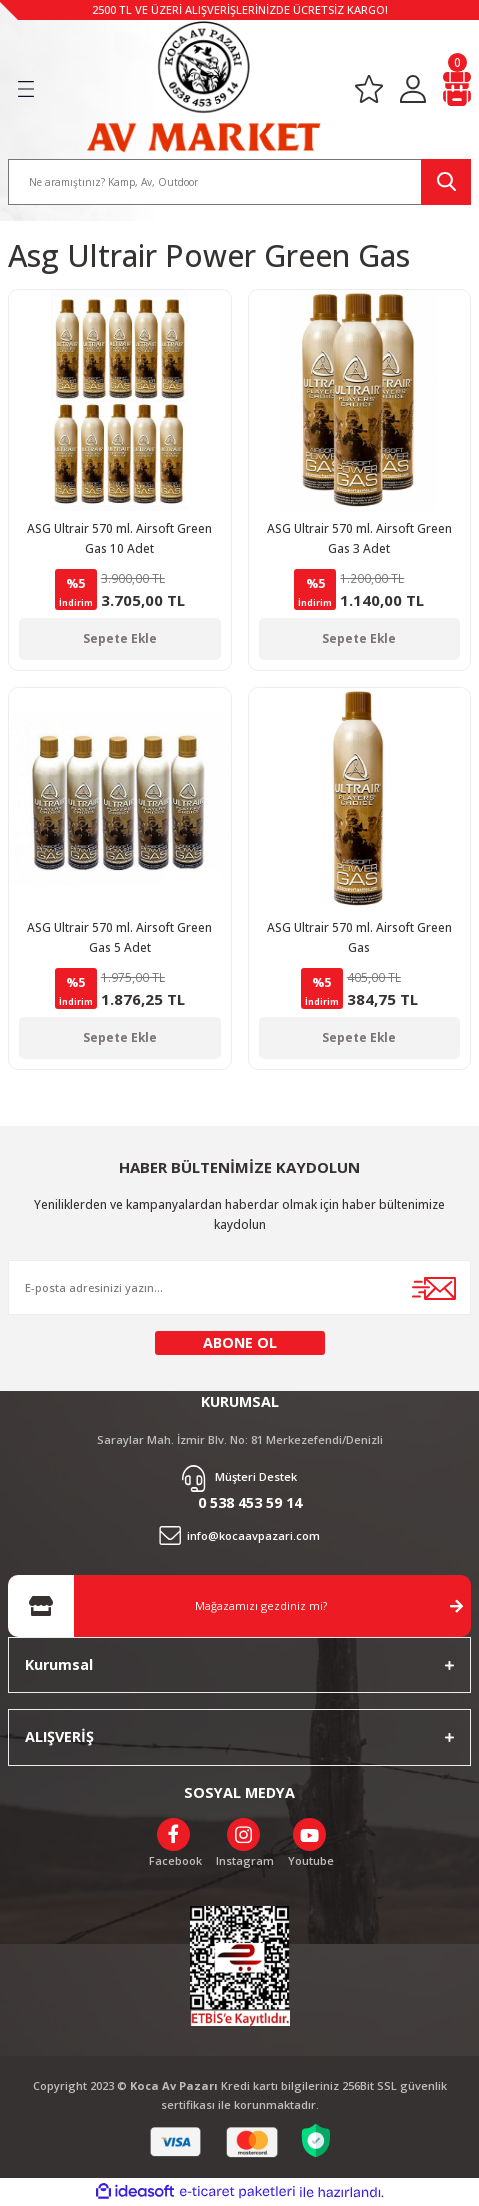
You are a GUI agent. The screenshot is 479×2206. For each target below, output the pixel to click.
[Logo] (203, 86)
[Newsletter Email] (239, 1287)
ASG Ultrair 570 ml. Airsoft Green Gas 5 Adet (119, 937)
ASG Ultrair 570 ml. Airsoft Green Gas (359, 937)
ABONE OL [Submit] (240, 1342)
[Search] (239, 182)
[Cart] (457, 89)
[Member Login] (413, 89)
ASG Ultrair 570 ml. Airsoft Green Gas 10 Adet (119, 538)
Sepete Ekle (120, 638)
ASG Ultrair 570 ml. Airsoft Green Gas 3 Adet (359, 538)
